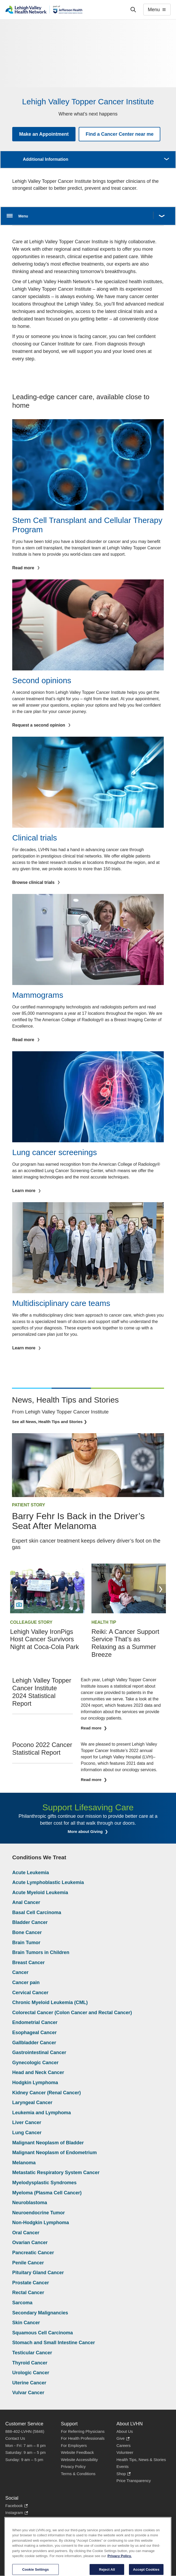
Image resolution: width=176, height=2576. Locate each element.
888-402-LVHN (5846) (24, 2431)
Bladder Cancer (30, 1922)
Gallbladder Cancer (34, 2042)
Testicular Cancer (32, 2352)
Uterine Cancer (29, 2382)
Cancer (20, 1972)
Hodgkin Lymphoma (35, 2082)
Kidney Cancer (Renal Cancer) (46, 2092)
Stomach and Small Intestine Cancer (53, 2342)
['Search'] (133, 9)
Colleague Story (31, 1622)
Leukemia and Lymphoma (41, 2112)
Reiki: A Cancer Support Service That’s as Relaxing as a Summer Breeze (125, 1643)
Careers (123, 2445)
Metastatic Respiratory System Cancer (55, 2172)
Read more (92, 1728)
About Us (124, 2431)
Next (160, 1589)
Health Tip (103, 1622)
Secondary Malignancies (40, 2312)
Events (122, 2466)
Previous (15, 1589)
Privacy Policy (73, 2466)
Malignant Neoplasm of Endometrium (54, 2152)
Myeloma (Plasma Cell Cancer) (47, 2192)
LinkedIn (15, 2520)
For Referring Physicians (82, 2431)
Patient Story (28, 1505)
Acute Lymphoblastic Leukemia (48, 1882)
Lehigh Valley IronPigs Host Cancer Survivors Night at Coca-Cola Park (44, 1639)
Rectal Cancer (28, 2292)
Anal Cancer (26, 1902)
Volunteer (124, 2452)
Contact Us (15, 2438)
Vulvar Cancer (28, 2392)
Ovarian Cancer (30, 2242)
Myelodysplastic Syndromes (44, 2182)
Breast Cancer (28, 1962)
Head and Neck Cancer (38, 2072)
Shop (123, 2474)
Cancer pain (26, 1982)
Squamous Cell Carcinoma (42, 2332)
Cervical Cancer (30, 1992)
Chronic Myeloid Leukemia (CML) (50, 2002)
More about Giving (86, 1831)
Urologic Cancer (30, 2372)
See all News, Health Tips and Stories (47, 1421)
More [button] (166, 156)
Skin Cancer (26, 2322)
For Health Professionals (82, 2438)
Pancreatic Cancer (33, 2252)
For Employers (74, 2445)
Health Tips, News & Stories (141, 2459)
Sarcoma (22, 2302)
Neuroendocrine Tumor (38, 2212)
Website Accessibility (79, 2459)
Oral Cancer (25, 2232)
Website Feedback (77, 2452)
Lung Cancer (26, 2132)
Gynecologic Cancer (35, 2062)
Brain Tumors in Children (40, 1952)
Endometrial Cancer (34, 2022)
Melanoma (24, 2162)
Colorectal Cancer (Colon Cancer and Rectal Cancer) (72, 2012)
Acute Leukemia (30, 1872)
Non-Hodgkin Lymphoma (40, 2222)
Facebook (16, 2506)
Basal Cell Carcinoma (36, 1912)
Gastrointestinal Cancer (39, 2052)
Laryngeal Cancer (32, 2102)
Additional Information (45, 159)
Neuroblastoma (29, 2202)
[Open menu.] (88, 215)
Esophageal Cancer (34, 2032)
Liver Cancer (26, 2122)
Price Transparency (133, 2480)
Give (122, 2438)
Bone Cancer (27, 1932)
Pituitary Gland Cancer (38, 2272)
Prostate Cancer (30, 2282)
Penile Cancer (28, 2262)
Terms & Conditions (78, 2473)
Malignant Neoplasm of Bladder (48, 2142)
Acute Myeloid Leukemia (40, 1892)
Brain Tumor (26, 1942)
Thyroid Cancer (29, 2362)
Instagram (16, 2513)
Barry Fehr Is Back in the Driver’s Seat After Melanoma (78, 1521)
